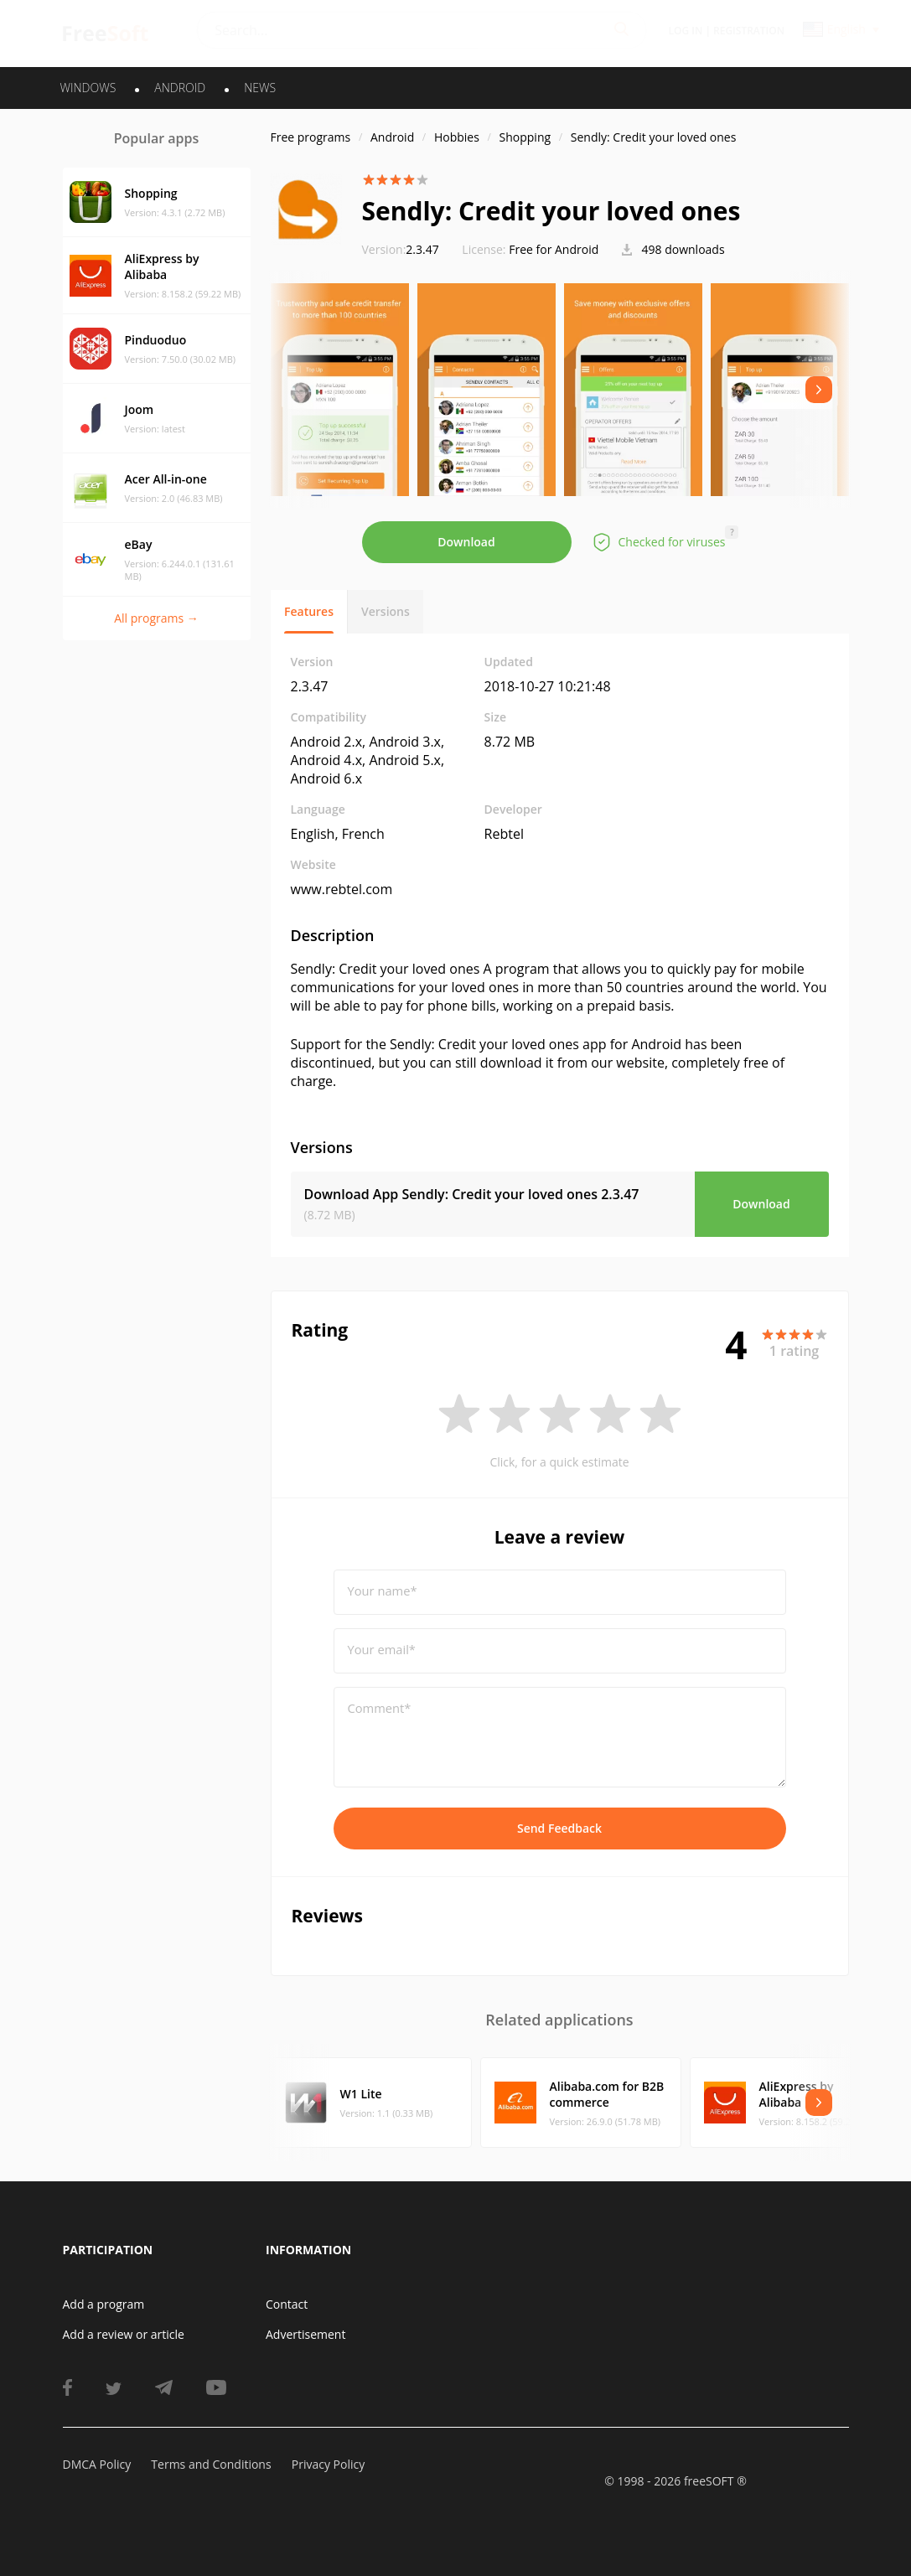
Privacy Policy (328, 2464)
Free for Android (553, 249)
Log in (686, 30)
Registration (748, 30)
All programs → (156, 618)
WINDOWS (88, 88)
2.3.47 (400, 249)
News (260, 88)
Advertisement (305, 2334)
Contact (287, 2304)
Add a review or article (123, 2334)
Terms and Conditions (211, 2464)
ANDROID (179, 88)
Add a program (104, 2304)
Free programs (311, 137)
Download (465, 542)
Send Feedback (559, 1828)
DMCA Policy (97, 2464)
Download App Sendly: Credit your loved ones (471, 1194)
